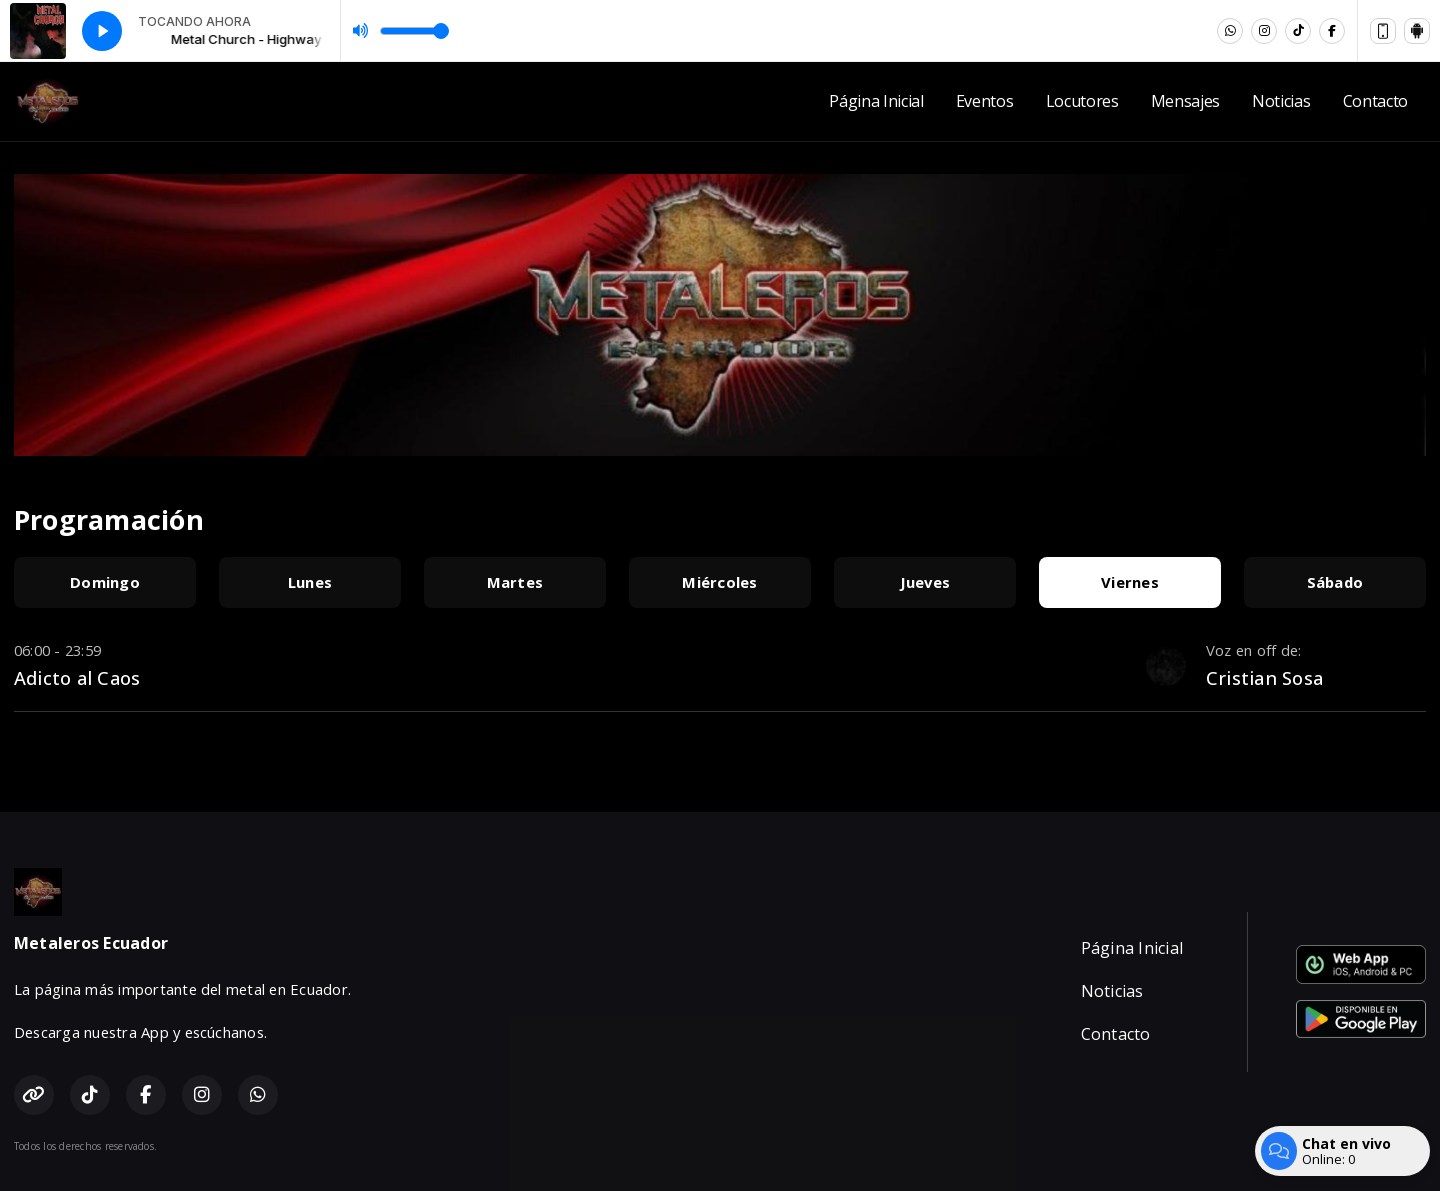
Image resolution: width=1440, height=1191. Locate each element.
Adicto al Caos (77, 677)
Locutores (1082, 101)
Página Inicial (876, 101)
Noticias (1281, 101)
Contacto (1375, 101)
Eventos (985, 101)
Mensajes (1185, 101)
